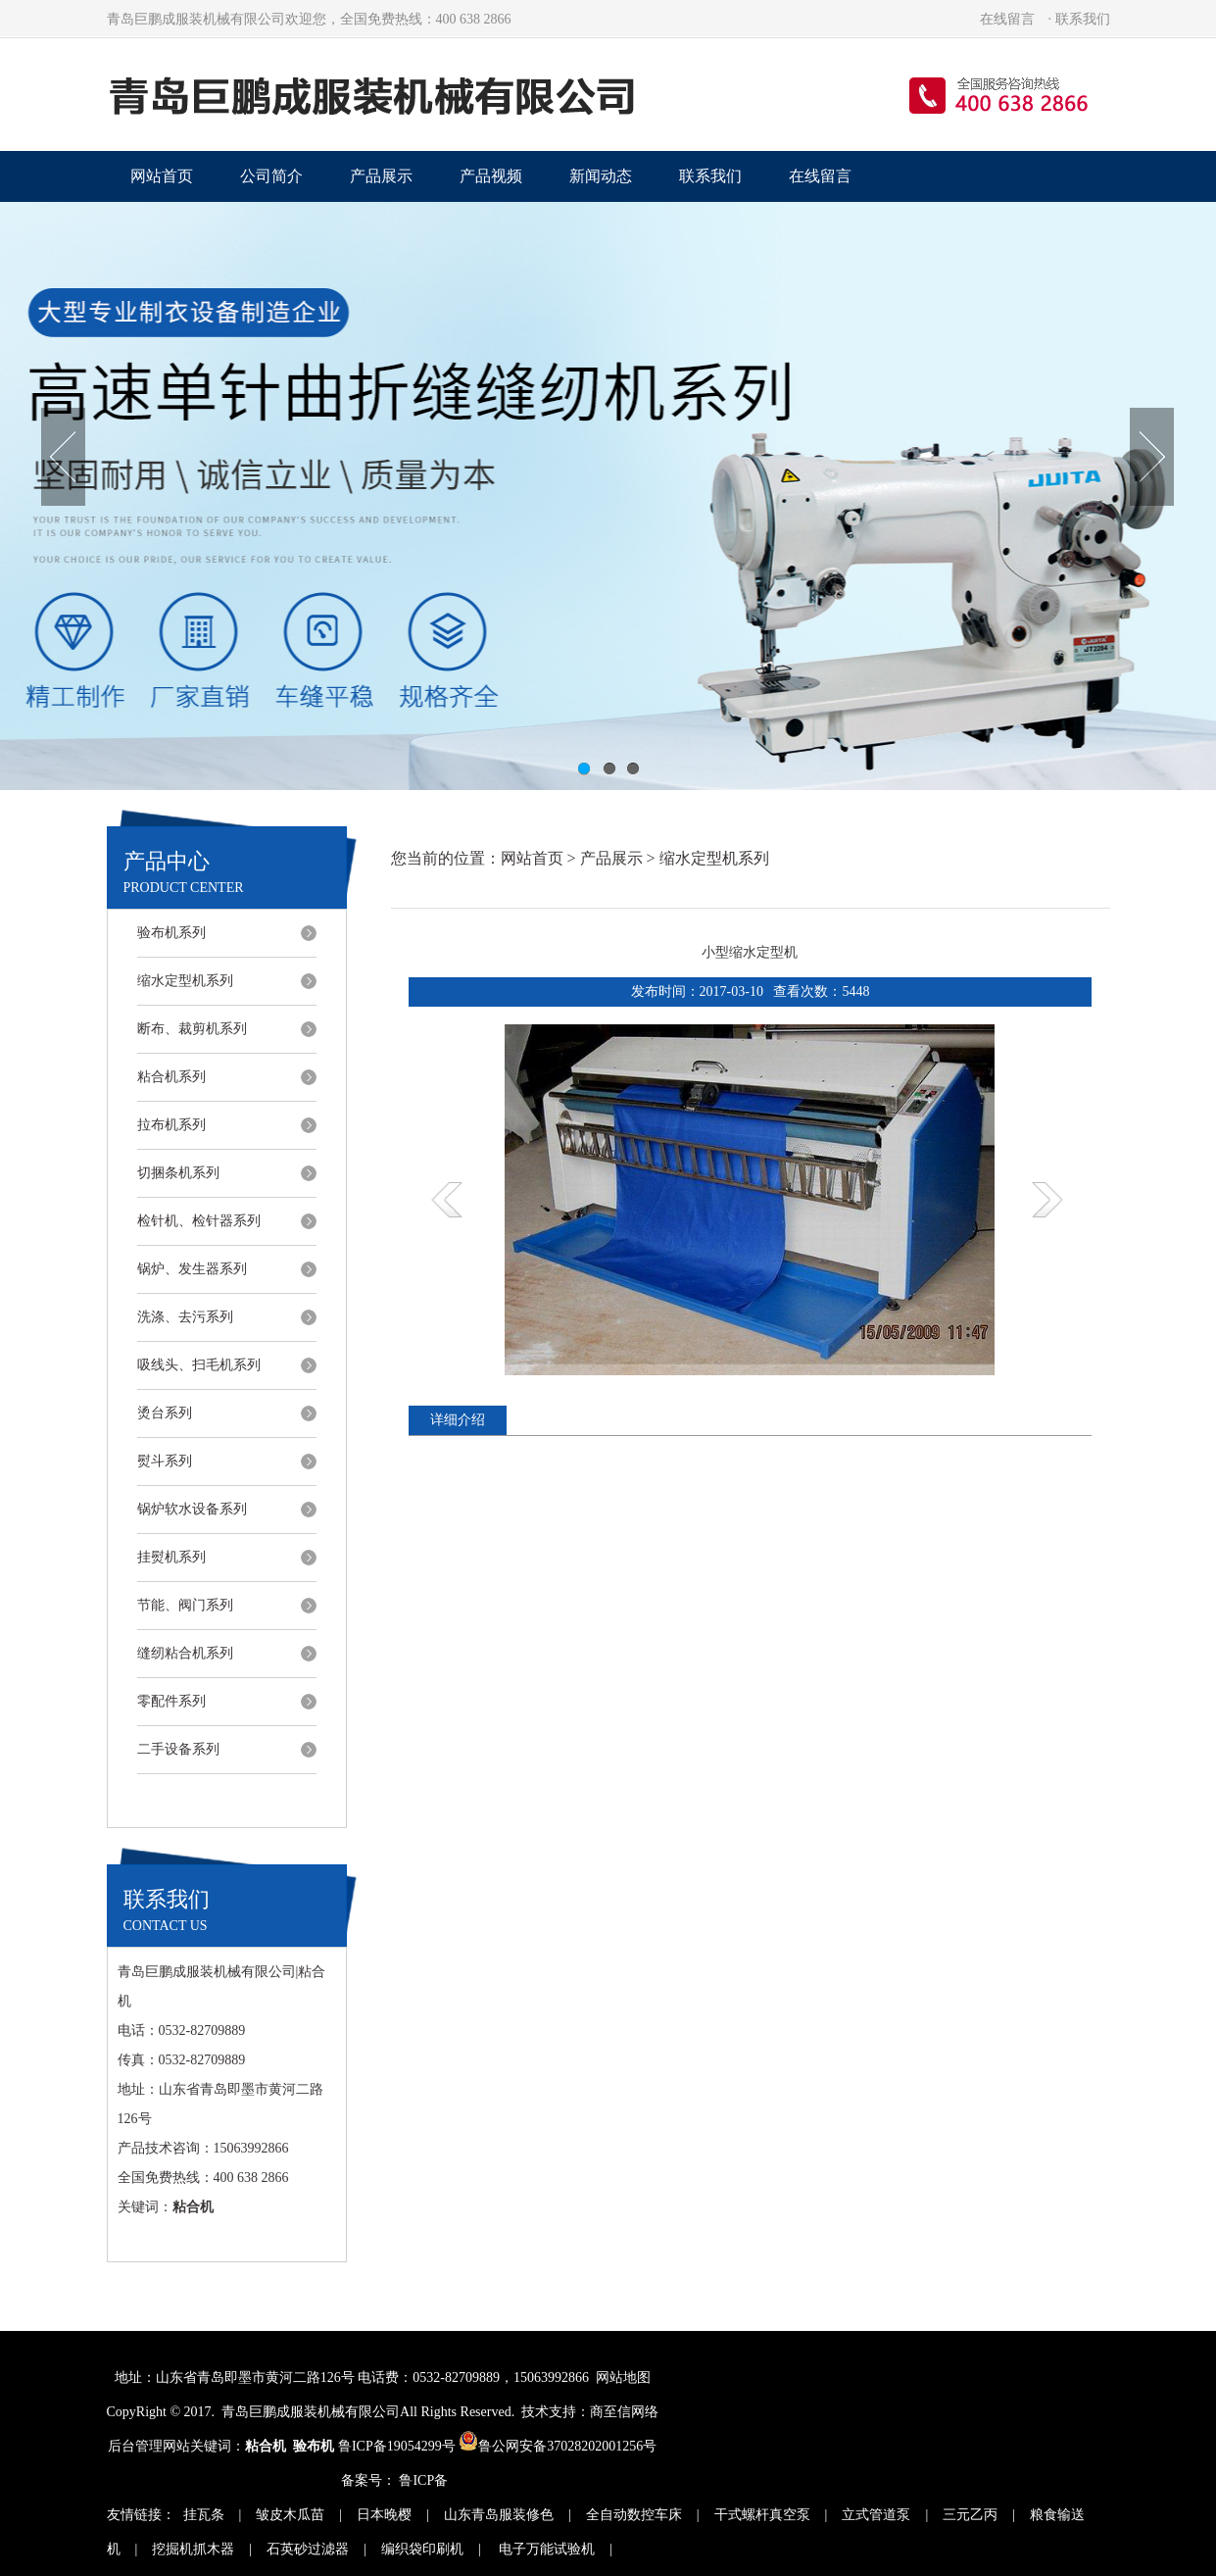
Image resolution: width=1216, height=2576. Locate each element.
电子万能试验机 (546, 2549)
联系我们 (1082, 19)
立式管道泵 (876, 2514)
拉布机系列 (171, 1124)
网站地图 (623, 2377)
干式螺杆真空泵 (762, 2514)
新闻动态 (600, 176)
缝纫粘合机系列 (185, 1653)
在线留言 (1007, 19)
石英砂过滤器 (308, 2549)
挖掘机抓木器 (193, 2549)
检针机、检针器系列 (199, 1221)
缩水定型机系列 (185, 980)
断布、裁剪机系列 (192, 1028)
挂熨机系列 (171, 1557)
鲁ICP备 (423, 2480)
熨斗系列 (164, 1461)
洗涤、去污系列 (185, 1317)
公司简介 (271, 176)
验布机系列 (171, 932)
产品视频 (491, 176)
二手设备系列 (178, 1749)
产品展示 (381, 176)
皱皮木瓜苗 (290, 2514)
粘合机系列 (171, 1076)
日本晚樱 (384, 2514)
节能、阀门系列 (185, 1605)
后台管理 (135, 2446)
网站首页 (161, 176)
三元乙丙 (970, 2514)
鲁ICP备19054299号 (397, 2446)
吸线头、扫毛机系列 (199, 1365)
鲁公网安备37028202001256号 (558, 2446)
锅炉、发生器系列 (192, 1269)
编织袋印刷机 (422, 2549)
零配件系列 (171, 1701)
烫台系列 (164, 1413)
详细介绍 (457, 1419)
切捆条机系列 (178, 1172)
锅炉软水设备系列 (192, 1509)
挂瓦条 (203, 2514)
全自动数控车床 (634, 2514)
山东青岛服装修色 (499, 2514)
